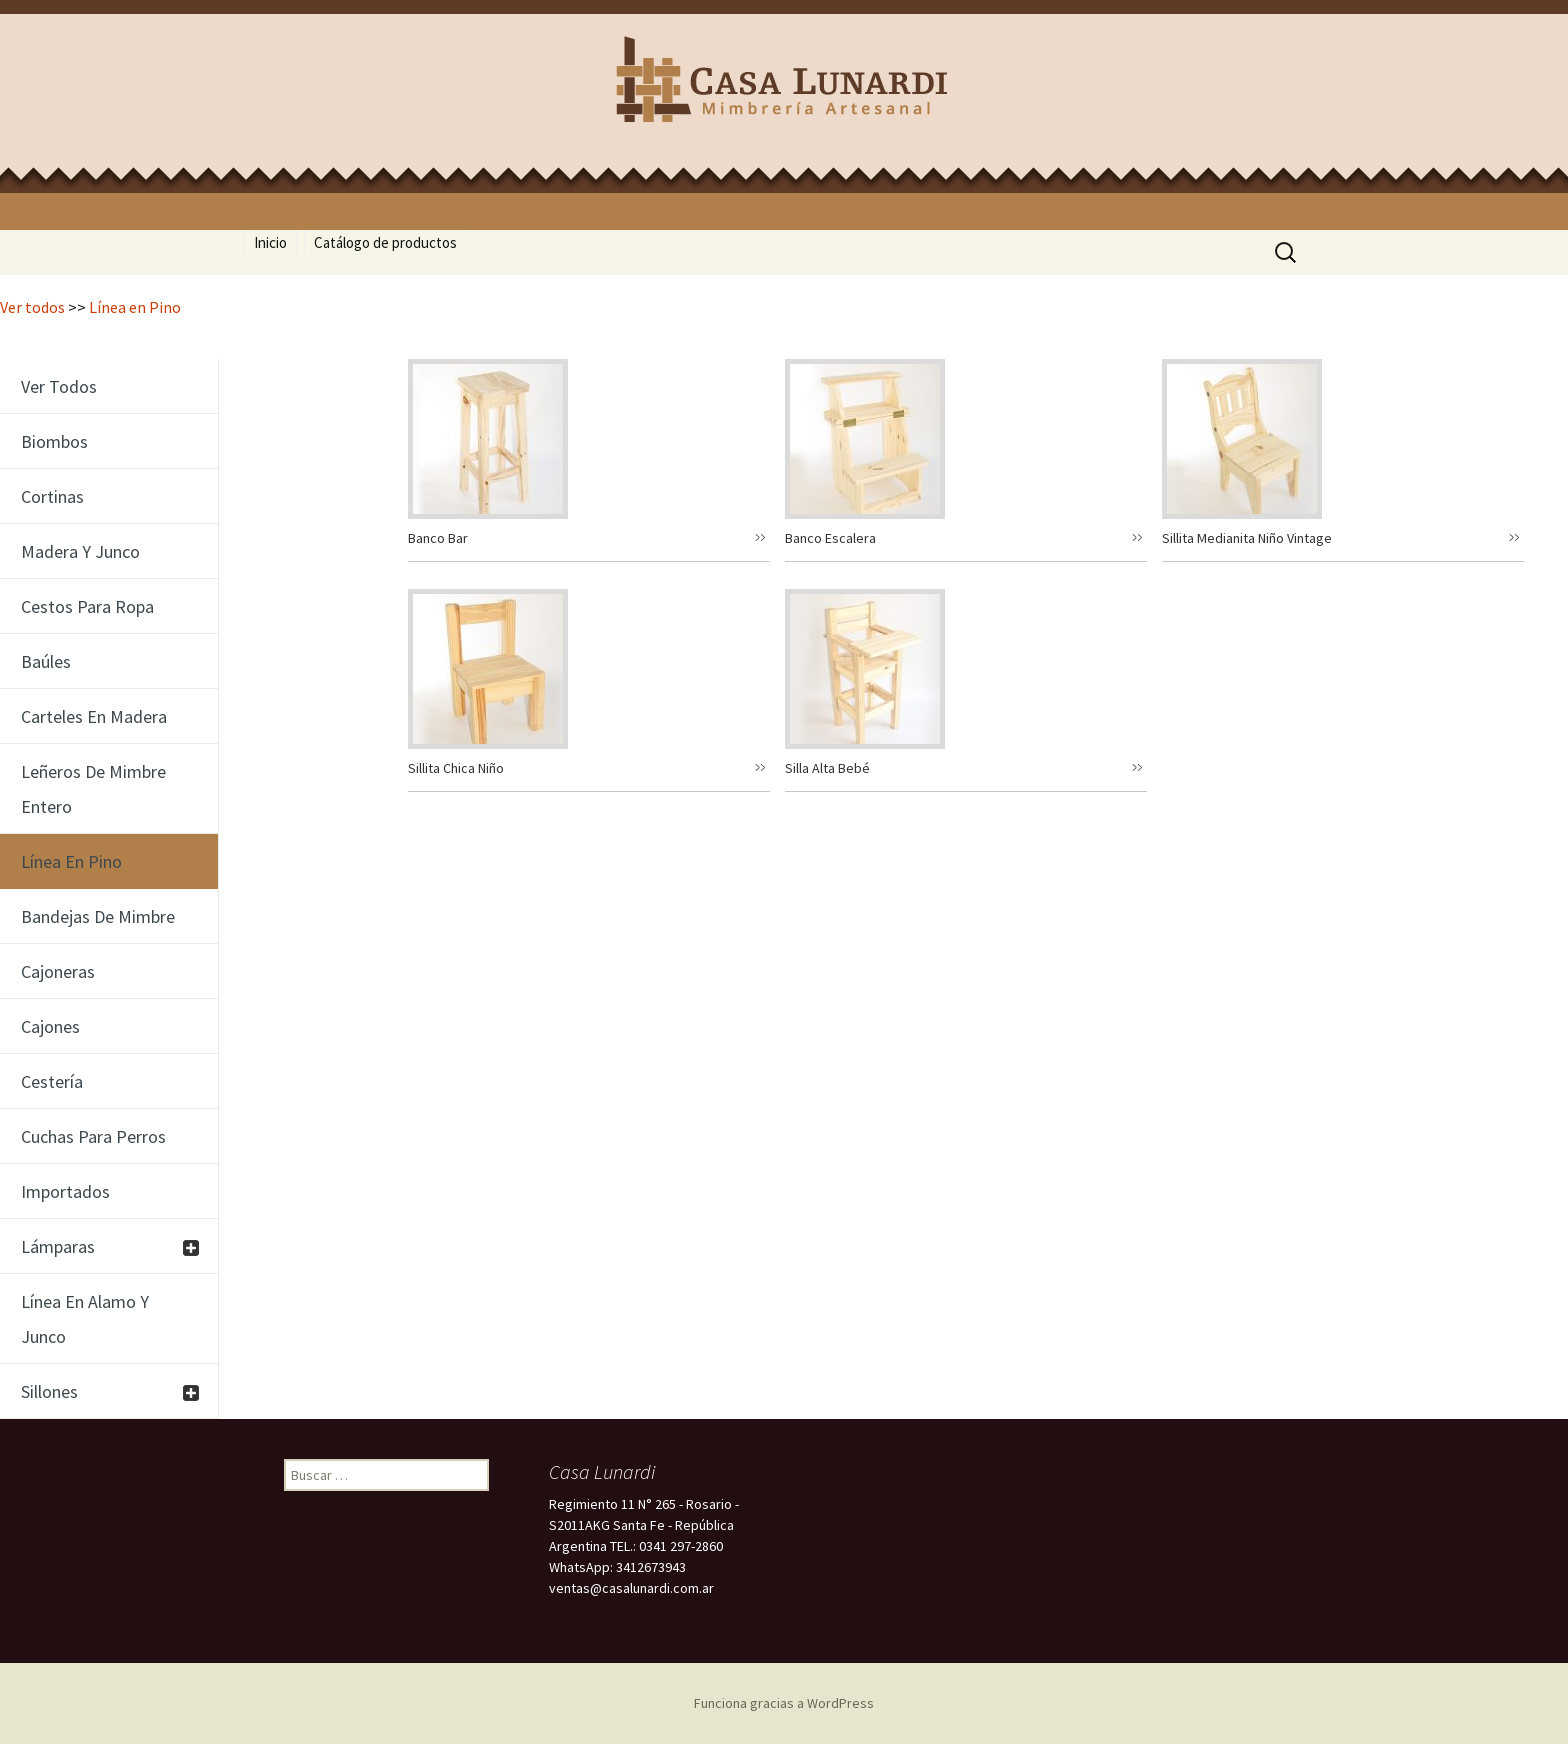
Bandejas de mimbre (98, 916)
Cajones (50, 1026)
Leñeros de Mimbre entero (93, 789)
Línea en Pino (135, 307)
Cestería (52, 1081)
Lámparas (58, 1246)
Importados (65, 1191)
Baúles (46, 661)
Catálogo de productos (385, 242)
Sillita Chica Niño (456, 768)
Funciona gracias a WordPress (784, 1703)
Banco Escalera (830, 538)
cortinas (52, 496)
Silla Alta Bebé (827, 768)
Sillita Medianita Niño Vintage (1247, 538)
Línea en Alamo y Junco (85, 1319)
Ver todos (32, 307)
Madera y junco (80, 551)
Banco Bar (438, 538)
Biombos (54, 441)
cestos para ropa (87, 606)
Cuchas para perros (93, 1136)
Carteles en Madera (94, 716)
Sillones (49, 1391)
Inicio (270, 242)
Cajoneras (58, 971)
